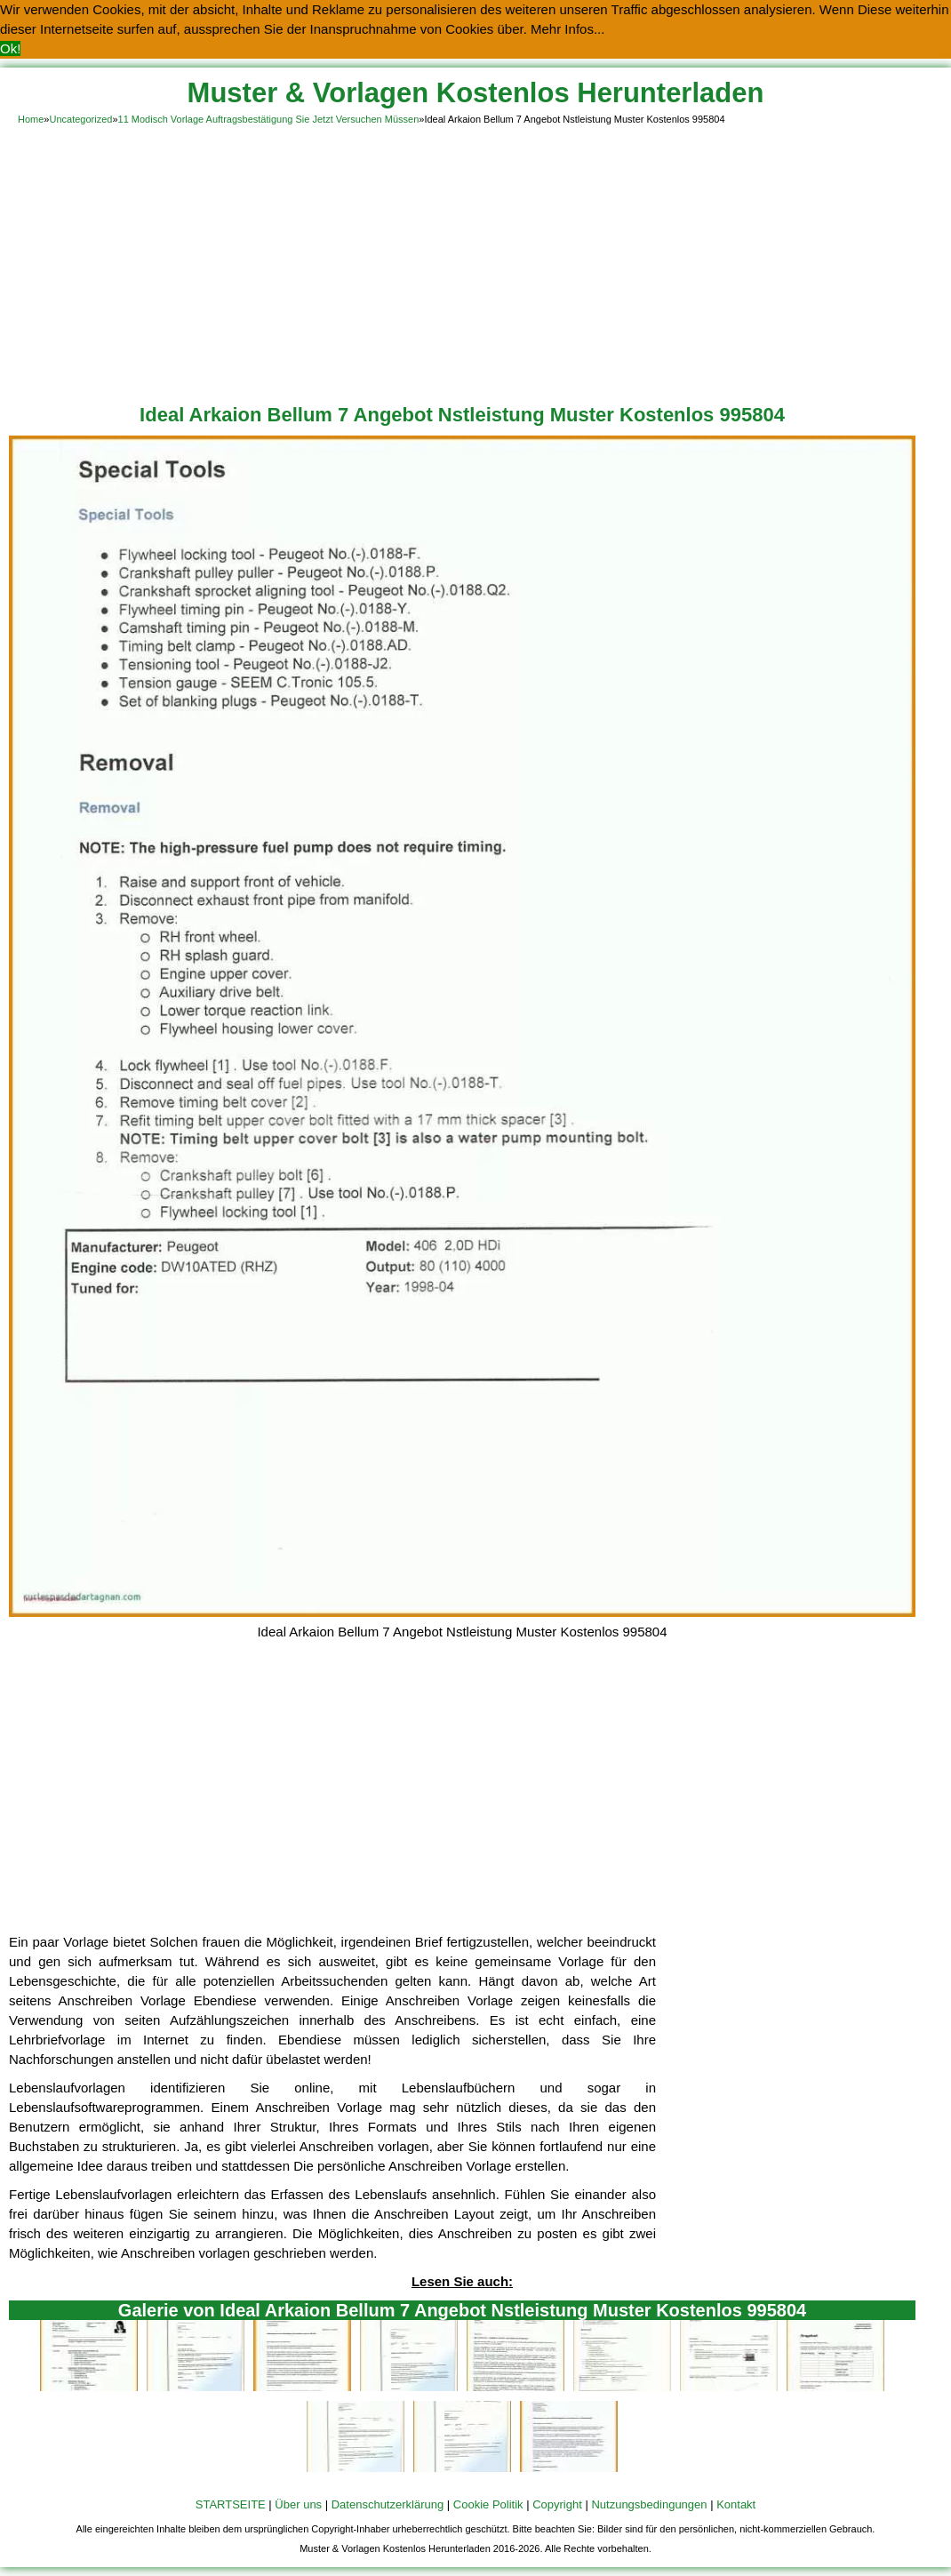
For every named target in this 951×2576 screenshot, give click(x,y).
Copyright (557, 2504)
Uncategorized (80, 119)
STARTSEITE (231, 2504)
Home (31, 119)
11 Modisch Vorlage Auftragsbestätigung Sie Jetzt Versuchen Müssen (269, 119)
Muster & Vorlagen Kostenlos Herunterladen (476, 92)
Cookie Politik (488, 2504)
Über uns (298, 2504)
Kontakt (735, 2504)
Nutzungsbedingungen (649, 2504)
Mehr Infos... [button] (567, 28)
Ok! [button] (10, 48)
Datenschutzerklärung (388, 2504)
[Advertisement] (475, 261)
